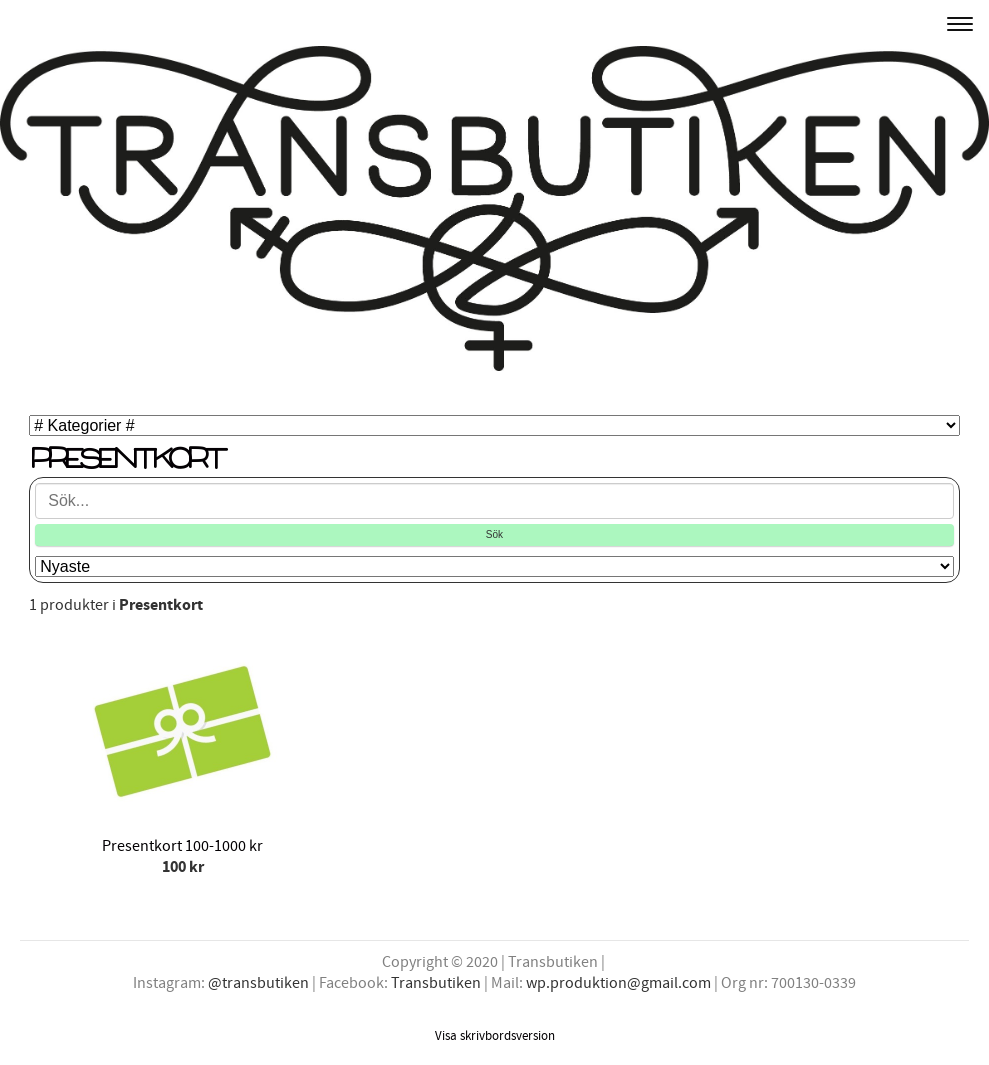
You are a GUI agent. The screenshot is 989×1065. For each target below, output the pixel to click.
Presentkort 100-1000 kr (182, 846)
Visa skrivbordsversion (495, 1036)
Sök (494, 534)
